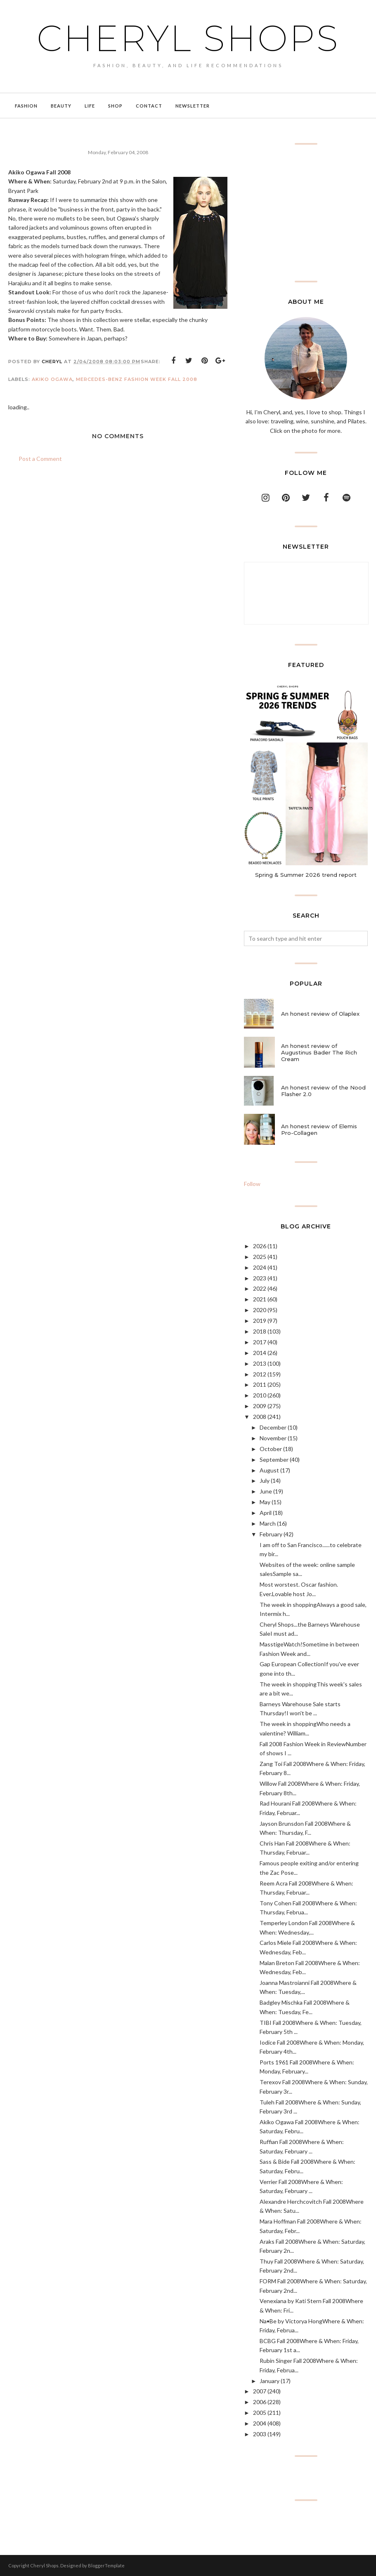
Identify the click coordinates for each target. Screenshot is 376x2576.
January (269, 2380)
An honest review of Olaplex (320, 1013)
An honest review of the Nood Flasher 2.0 (323, 1090)
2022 (259, 1288)
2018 (259, 1331)
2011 (259, 1384)
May (265, 1501)
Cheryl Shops (188, 38)
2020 (259, 1309)
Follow (252, 1183)
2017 (259, 1342)
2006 (259, 2401)
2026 (259, 1245)
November (273, 1438)
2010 (259, 1395)
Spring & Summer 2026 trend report (306, 874)
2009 (259, 1405)
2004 (259, 2423)
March (268, 1523)
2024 (259, 1267)
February (271, 1534)
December (273, 1427)
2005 (259, 2412)
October (271, 1448)
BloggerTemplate (106, 2565)
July (265, 1480)
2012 (259, 1374)
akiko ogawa (52, 379)
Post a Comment (40, 458)
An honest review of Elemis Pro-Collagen (319, 1129)
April (266, 1512)
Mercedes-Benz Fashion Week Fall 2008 (136, 379)
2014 (259, 1352)
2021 (259, 1299)
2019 (259, 1320)
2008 (259, 1416)
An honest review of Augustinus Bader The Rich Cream (319, 1052)
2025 (259, 1256)
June (266, 1491)
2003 (259, 2433)
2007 (259, 2391)
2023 (259, 1278)
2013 (259, 1363)
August (269, 1470)
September (274, 1459)
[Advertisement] (306, 212)
